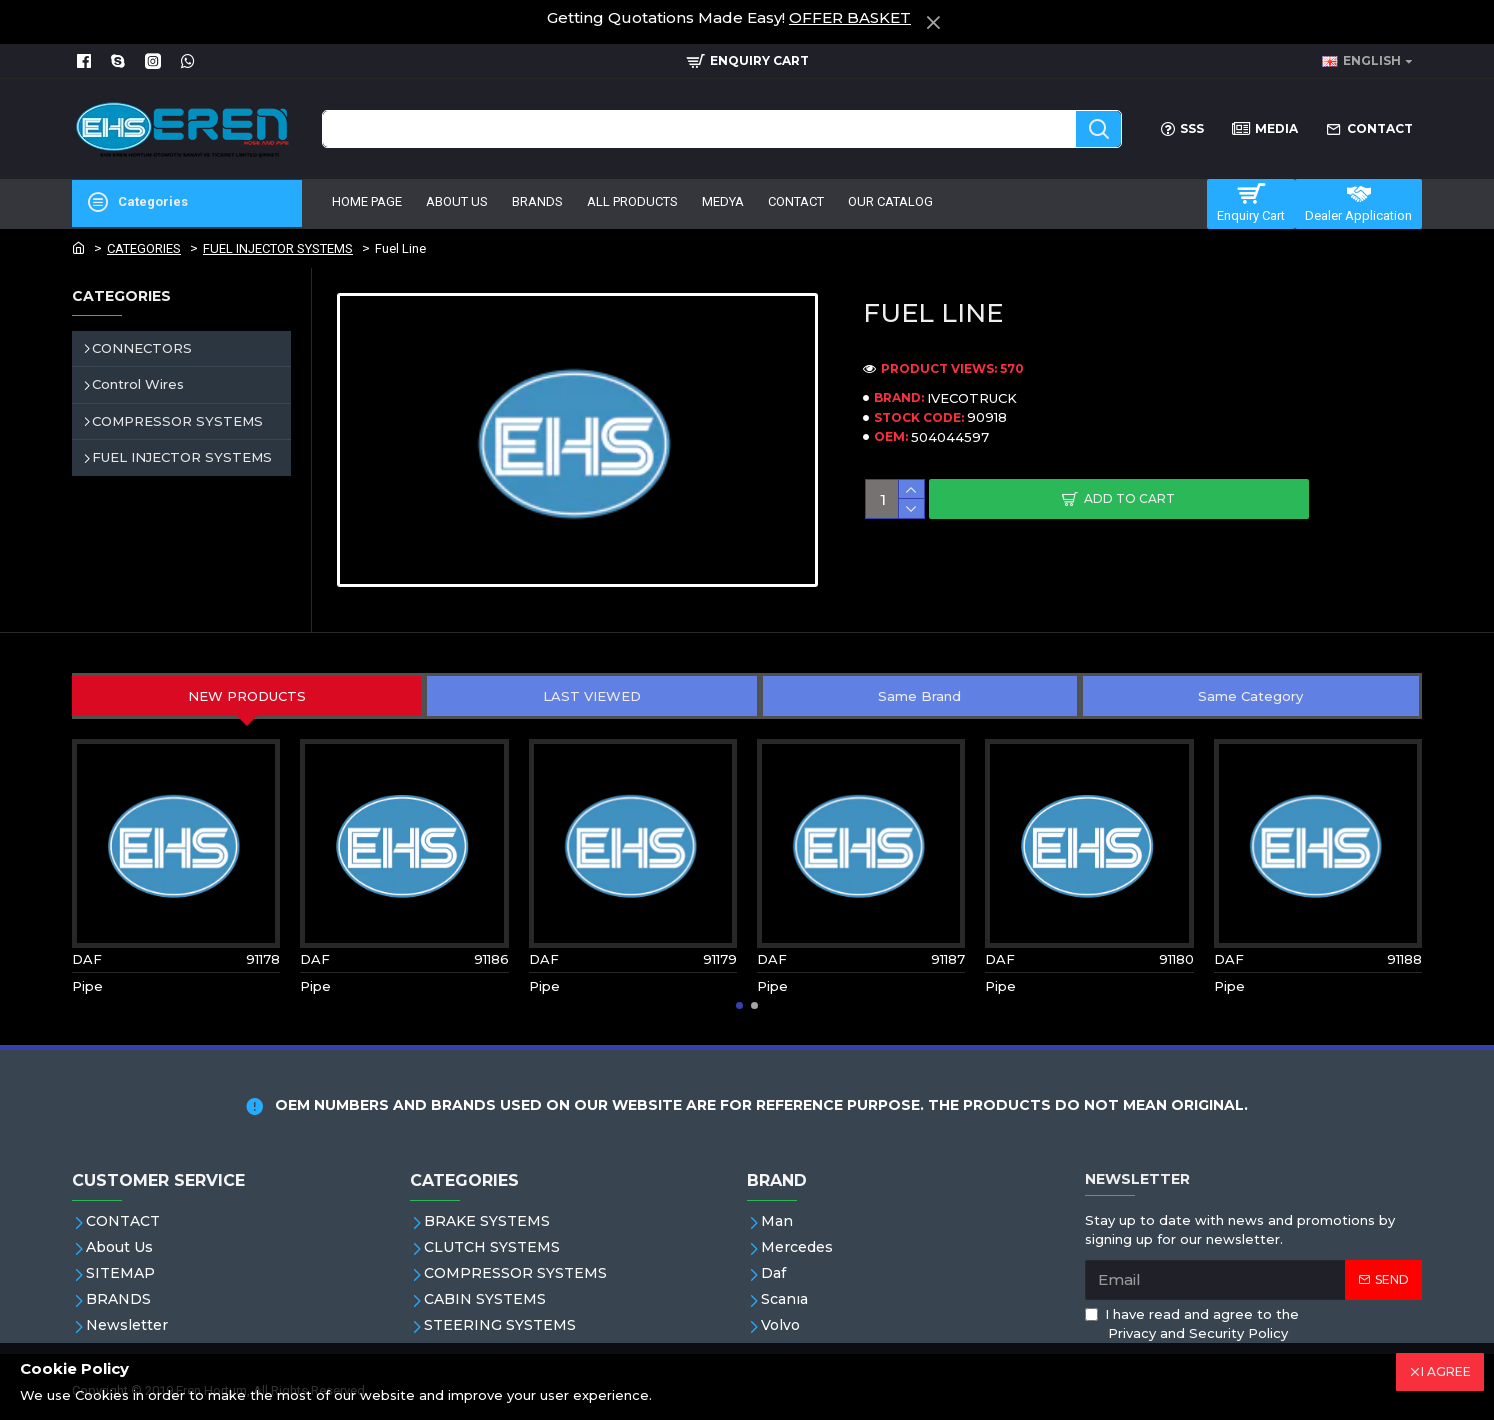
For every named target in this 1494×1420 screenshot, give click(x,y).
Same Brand (919, 696)
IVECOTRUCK (972, 398)
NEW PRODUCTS (247, 696)
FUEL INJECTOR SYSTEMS (278, 248)
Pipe (87, 986)
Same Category (1250, 696)
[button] (739, 1005)
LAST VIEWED (592, 696)
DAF (87, 959)
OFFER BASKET (850, 17)
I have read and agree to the (1192, 1325)
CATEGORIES (144, 248)
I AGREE (1446, 1371)
